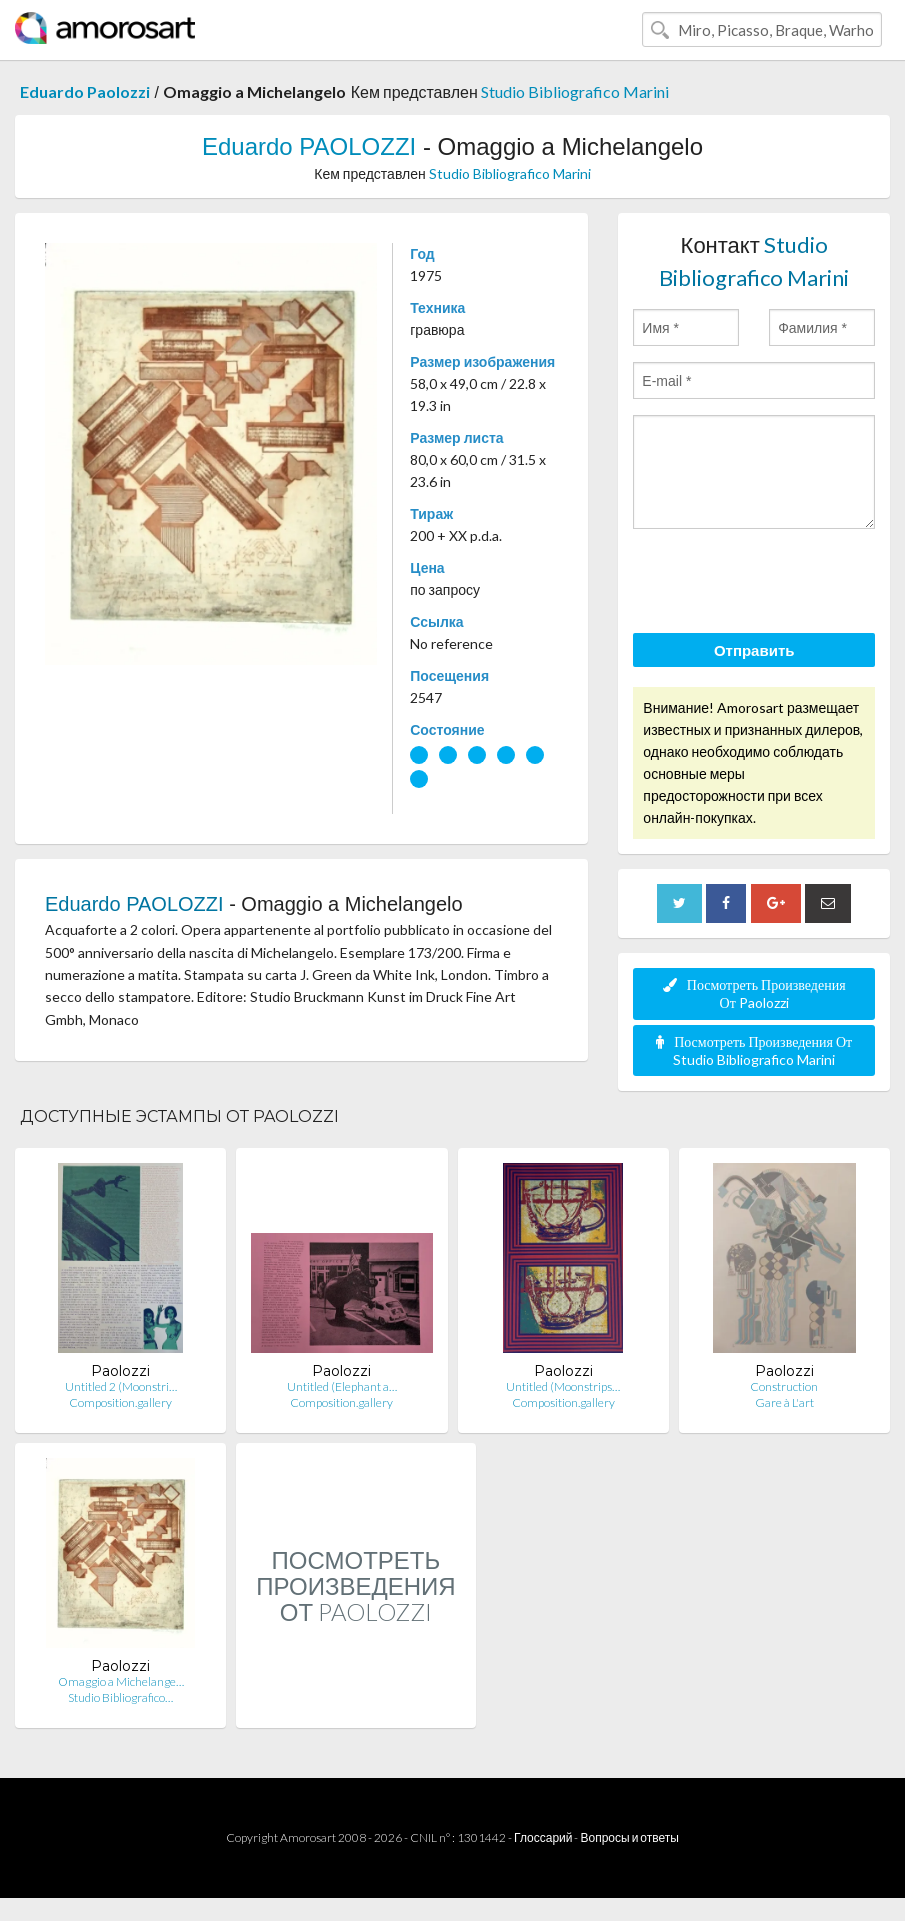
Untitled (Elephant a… (342, 1386)
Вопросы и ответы (629, 1837)
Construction (784, 1386)
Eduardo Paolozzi (85, 91)
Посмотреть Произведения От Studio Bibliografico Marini (754, 1050)
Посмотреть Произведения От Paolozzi (754, 993)
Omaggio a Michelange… (121, 1681)
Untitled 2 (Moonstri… (121, 1386)
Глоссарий (543, 1837)
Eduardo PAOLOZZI (309, 146)
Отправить (754, 650)
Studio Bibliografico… (120, 1697)
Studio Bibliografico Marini (575, 91)
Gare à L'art (784, 1402)
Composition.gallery (120, 1402)
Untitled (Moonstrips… (563, 1386)
